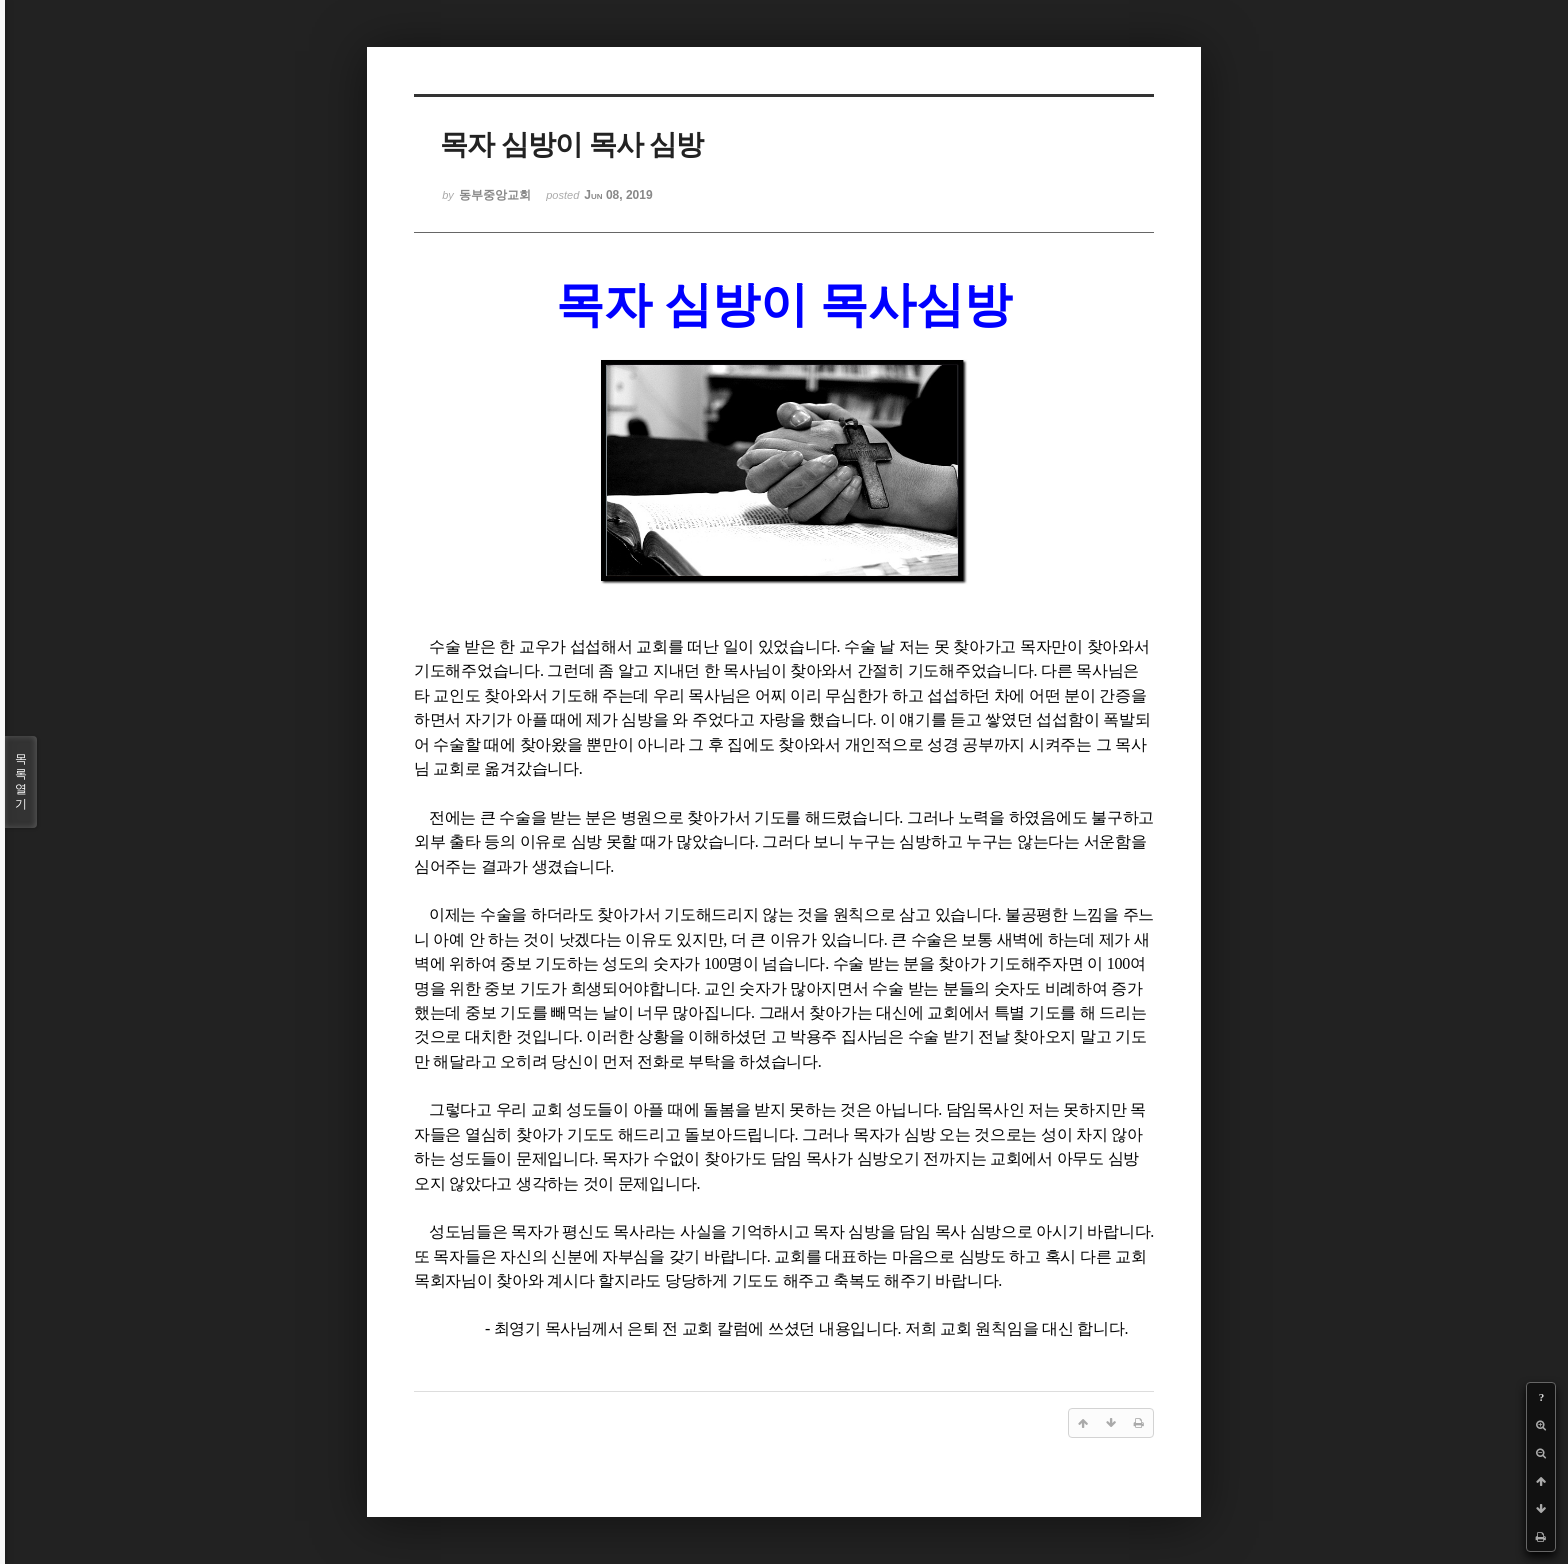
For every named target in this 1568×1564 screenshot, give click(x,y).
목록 (21, 782)
